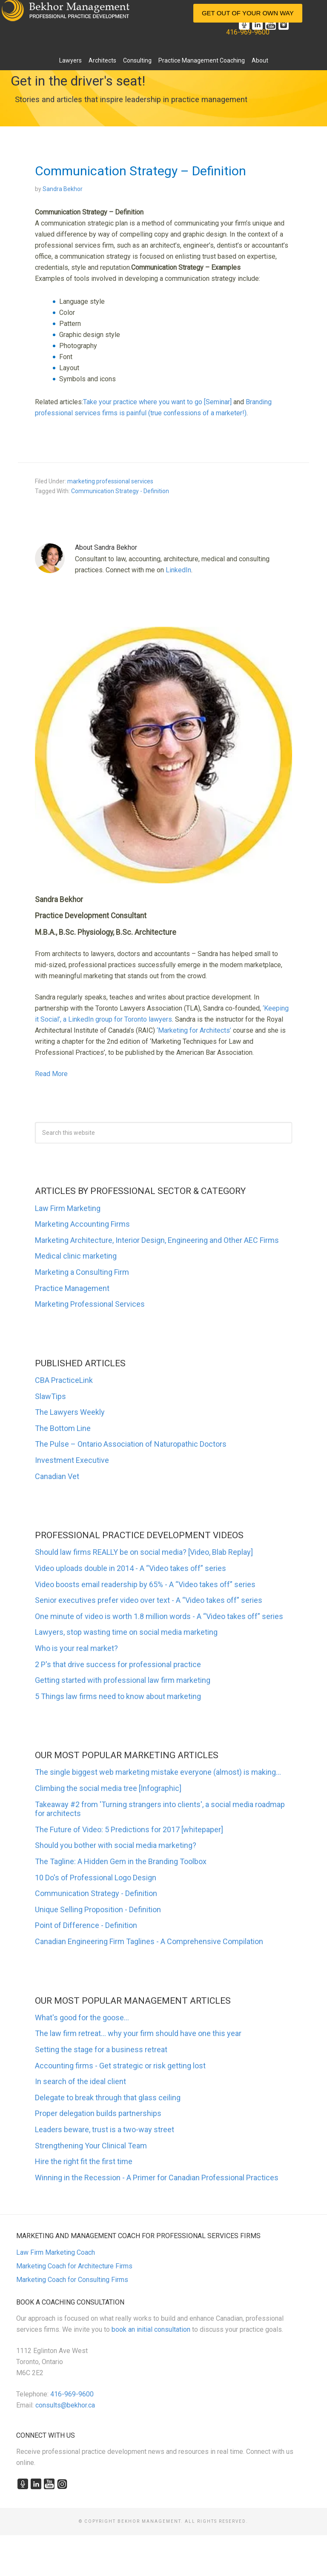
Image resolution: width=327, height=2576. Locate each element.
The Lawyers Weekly (70, 1412)
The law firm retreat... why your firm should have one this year (138, 2033)
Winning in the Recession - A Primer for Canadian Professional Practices (156, 2177)
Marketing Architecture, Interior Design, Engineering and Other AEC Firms (157, 1240)
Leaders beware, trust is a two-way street (104, 2129)
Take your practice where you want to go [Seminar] (157, 402)
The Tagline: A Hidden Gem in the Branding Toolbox (121, 1861)
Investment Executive (72, 1460)
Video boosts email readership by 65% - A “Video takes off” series (145, 1584)
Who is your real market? (76, 1648)
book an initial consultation (151, 2329)
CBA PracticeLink (64, 1380)
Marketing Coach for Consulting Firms (72, 2280)
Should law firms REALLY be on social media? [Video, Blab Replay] (144, 1552)
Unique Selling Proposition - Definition (98, 1909)
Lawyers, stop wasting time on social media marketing (126, 1632)
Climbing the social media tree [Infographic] (108, 1788)
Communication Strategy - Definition (120, 491)
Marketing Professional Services (90, 1303)
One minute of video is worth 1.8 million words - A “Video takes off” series (159, 1616)
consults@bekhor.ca (65, 2405)
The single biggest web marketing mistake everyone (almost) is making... (158, 1772)
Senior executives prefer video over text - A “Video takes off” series (148, 1600)
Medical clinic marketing (76, 1255)
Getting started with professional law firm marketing (122, 1680)
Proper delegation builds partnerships (98, 2113)
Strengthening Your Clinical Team (91, 2145)
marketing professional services (110, 481)
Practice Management (72, 1288)
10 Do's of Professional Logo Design (95, 1877)
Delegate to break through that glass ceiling (108, 2097)
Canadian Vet (57, 1476)
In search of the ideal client (80, 2081)
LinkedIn (178, 570)
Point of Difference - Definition (86, 1925)
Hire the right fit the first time (83, 2161)
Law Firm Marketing (67, 1208)
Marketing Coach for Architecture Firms (74, 2266)
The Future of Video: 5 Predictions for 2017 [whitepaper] (129, 1829)
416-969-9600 (248, 32)
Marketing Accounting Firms (82, 1223)
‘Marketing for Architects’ (194, 1030)
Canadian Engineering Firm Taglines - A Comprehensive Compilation (149, 1941)
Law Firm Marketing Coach (55, 2252)
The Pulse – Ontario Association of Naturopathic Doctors (131, 1443)
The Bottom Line (63, 1428)
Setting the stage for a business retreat (101, 2049)
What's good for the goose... (82, 2017)
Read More (51, 1074)
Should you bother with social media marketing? (115, 1845)
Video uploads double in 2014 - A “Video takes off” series (130, 1568)
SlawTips (50, 1396)
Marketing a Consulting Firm (82, 1272)
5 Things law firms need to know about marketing (118, 1696)
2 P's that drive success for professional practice (118, 1664)
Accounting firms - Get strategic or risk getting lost (120, 2065)
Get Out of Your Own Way (248, 13)
